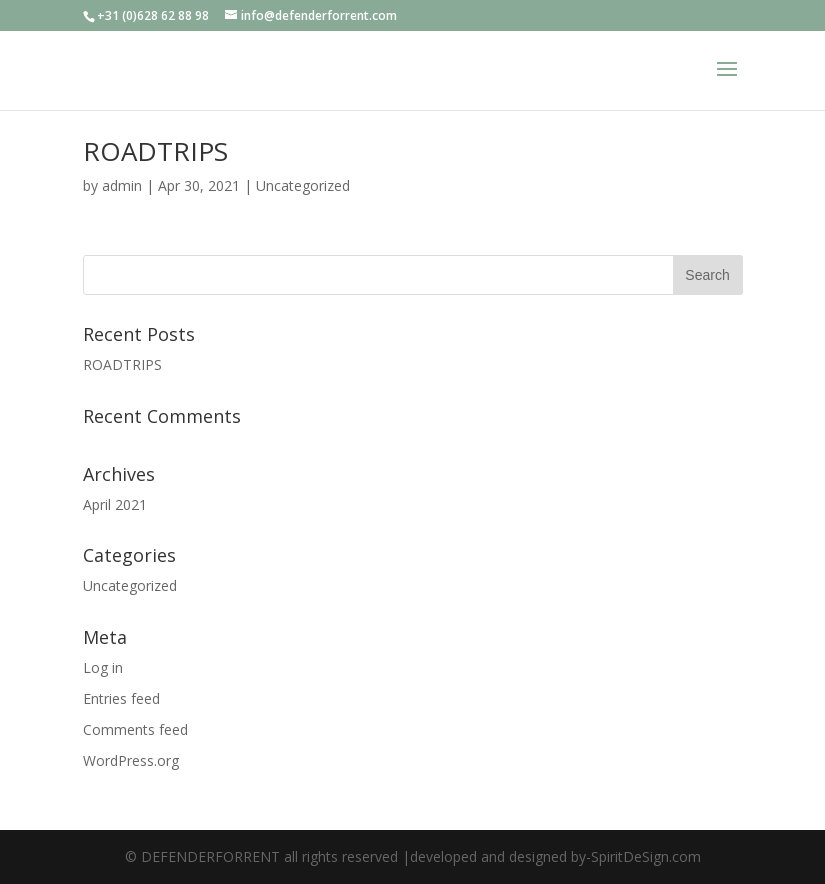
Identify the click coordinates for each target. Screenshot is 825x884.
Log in (103, 667)
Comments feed (135, 729)
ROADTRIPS (155, 151)
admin (122, 185)
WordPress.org (131, 760)
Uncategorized (303, 185)
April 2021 (115, 504)
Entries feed (121, 698)
